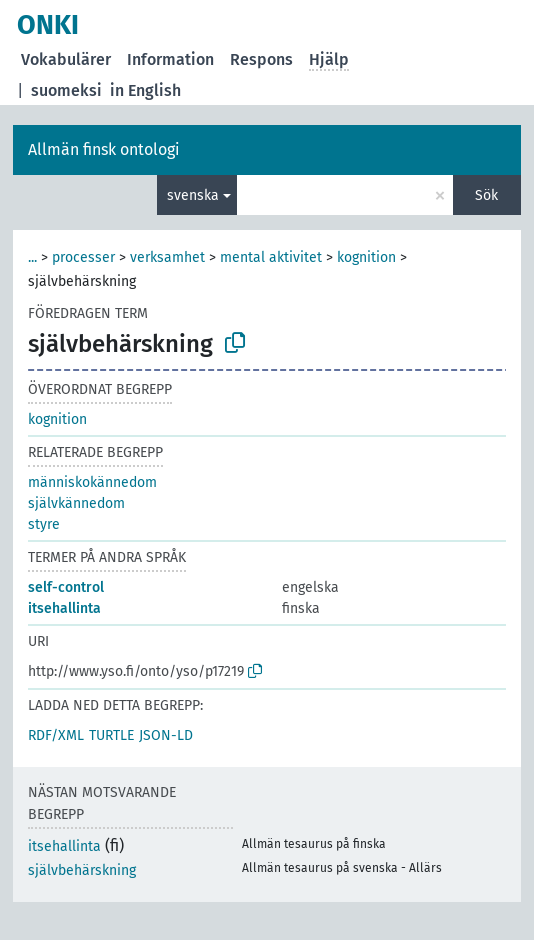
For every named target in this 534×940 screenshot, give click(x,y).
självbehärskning (82, 870)
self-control (66, 587)
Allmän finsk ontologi (104, 149)
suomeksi (66, 90)
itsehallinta (64, 608)
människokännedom (92, 482)
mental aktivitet (271, 257)
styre (44, 524)
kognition (366, 257)
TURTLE (111, 735)
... (32, 257)
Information (170, 59)
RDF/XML (56, 735)
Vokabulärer (66, 59)
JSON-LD (166, 735)
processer (83, 257)
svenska (193, 195)
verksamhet (167, 257)
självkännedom (76, 503)
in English (145, 90)
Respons (261, 59)
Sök (486, 195)
